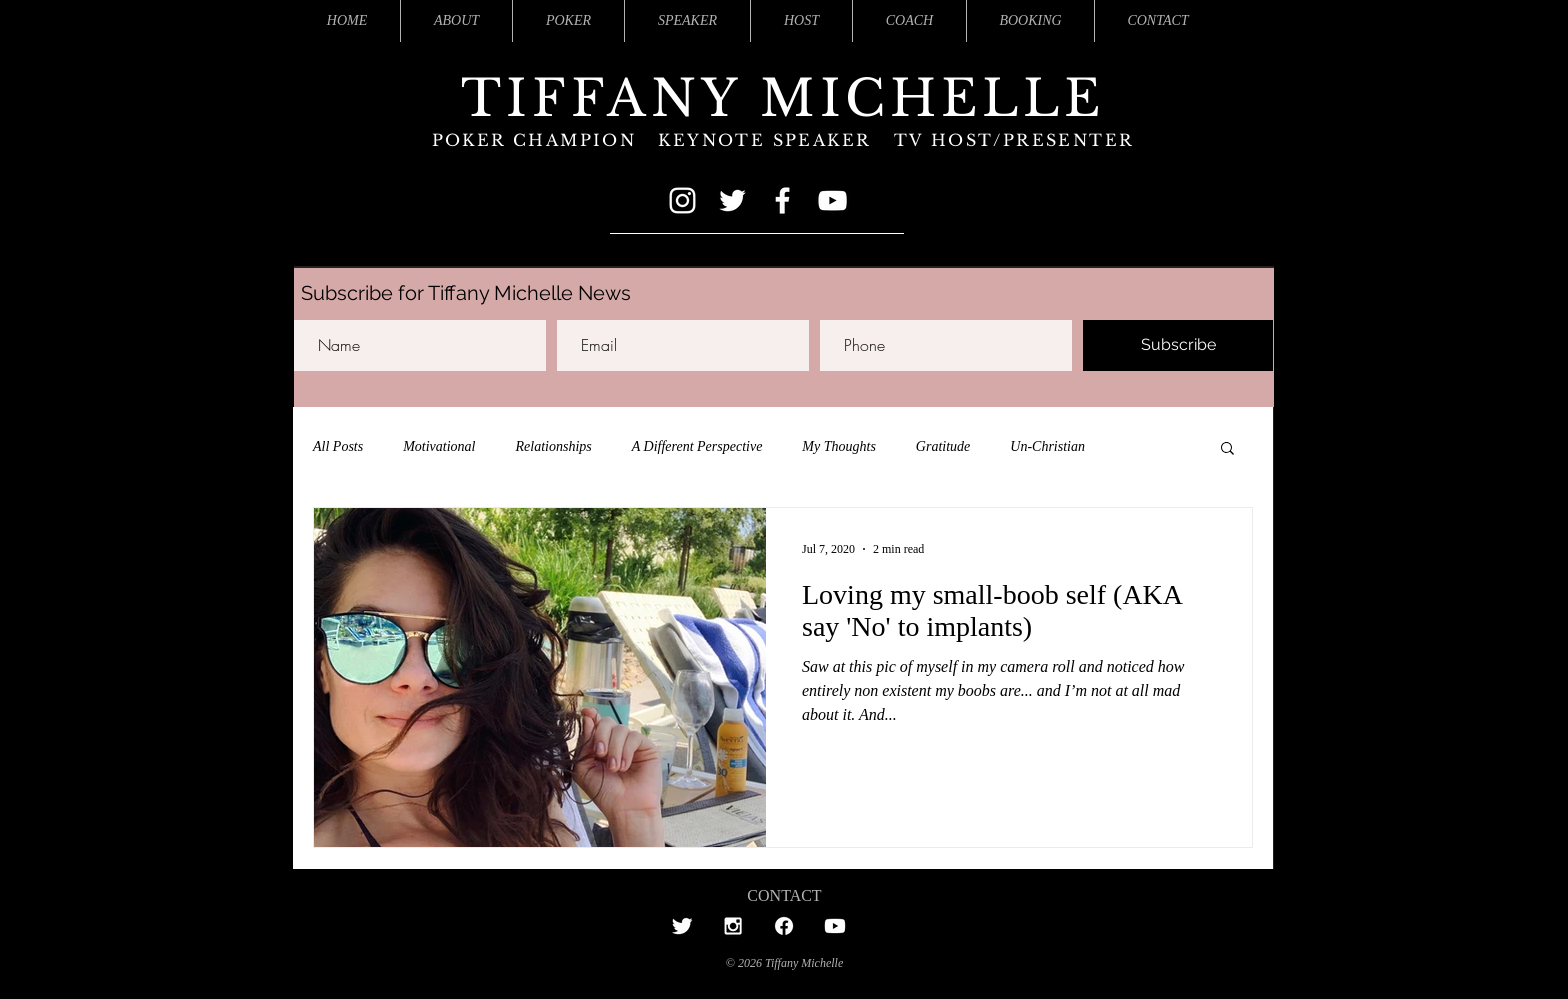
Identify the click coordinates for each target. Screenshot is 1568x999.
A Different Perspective (697, 446)
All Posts (338, 446)
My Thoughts (839, 446)
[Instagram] (682, 200)
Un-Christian (1047, 446)
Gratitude (943, 446)
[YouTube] (832, 200)
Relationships (554, 446)
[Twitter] (732, 200)
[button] (1227, 449)
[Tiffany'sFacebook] (784, 926)
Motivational (439, 446)
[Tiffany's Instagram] (733, 926)
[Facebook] (782, 200)
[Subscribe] (1178, 345)
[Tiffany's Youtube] (835, 926)
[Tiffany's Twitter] (682, 926)
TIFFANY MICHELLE (783, 98)
